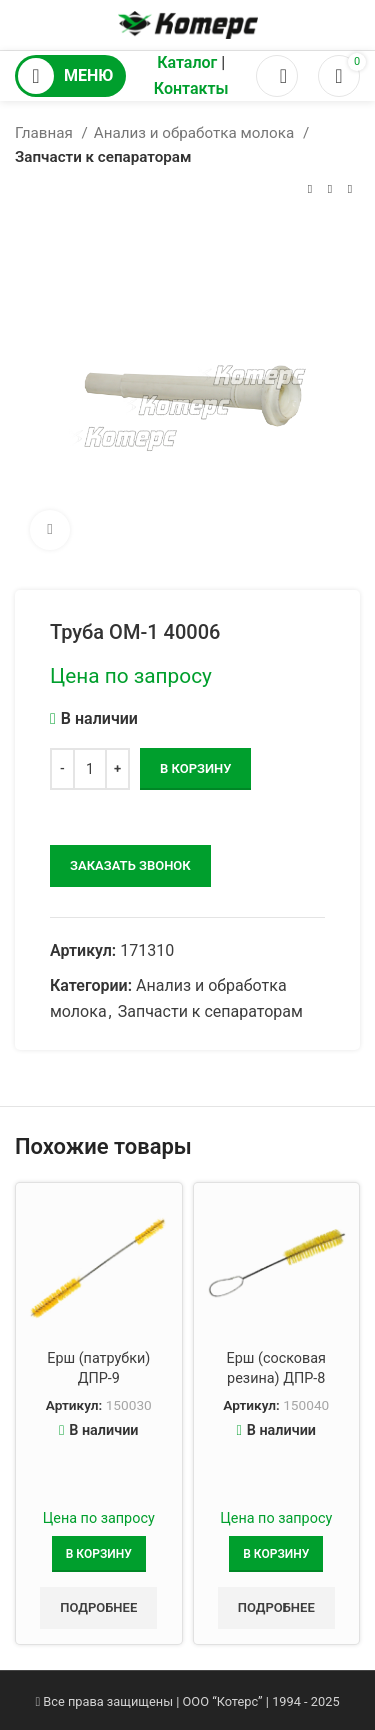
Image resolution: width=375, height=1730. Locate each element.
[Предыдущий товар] (310, 190)
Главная (46, 133)
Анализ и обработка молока (196, 133)
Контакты (191, 88)
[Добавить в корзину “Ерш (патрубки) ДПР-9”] (99, 1554)
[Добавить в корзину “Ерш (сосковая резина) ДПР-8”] (276, 1554)
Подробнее (98, 1607)
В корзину (195, 768)
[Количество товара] (90, 769)
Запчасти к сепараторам (103, 157)
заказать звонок (130, 865)
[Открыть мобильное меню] (70, 76)
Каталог (187, 62)
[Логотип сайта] (188, 23)
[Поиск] (277, 76)
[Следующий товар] (350, 190)
